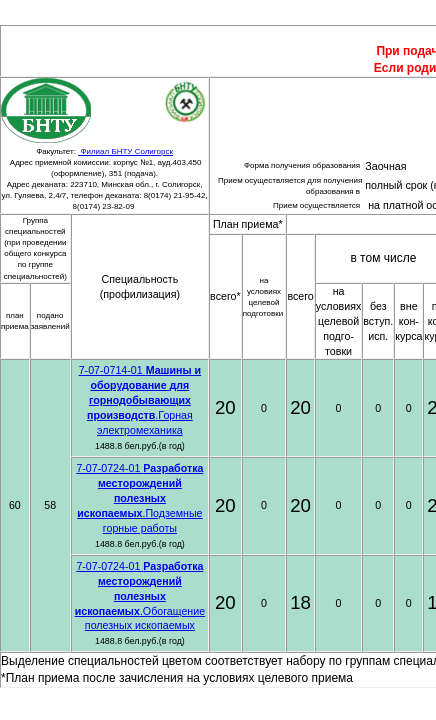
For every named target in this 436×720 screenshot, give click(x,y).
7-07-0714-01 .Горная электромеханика (140, 400)
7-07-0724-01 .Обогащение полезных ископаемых (140, 596)
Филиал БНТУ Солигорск (125, 151)
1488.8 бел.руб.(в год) (140, 446)
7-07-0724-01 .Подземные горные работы (139, 498)
